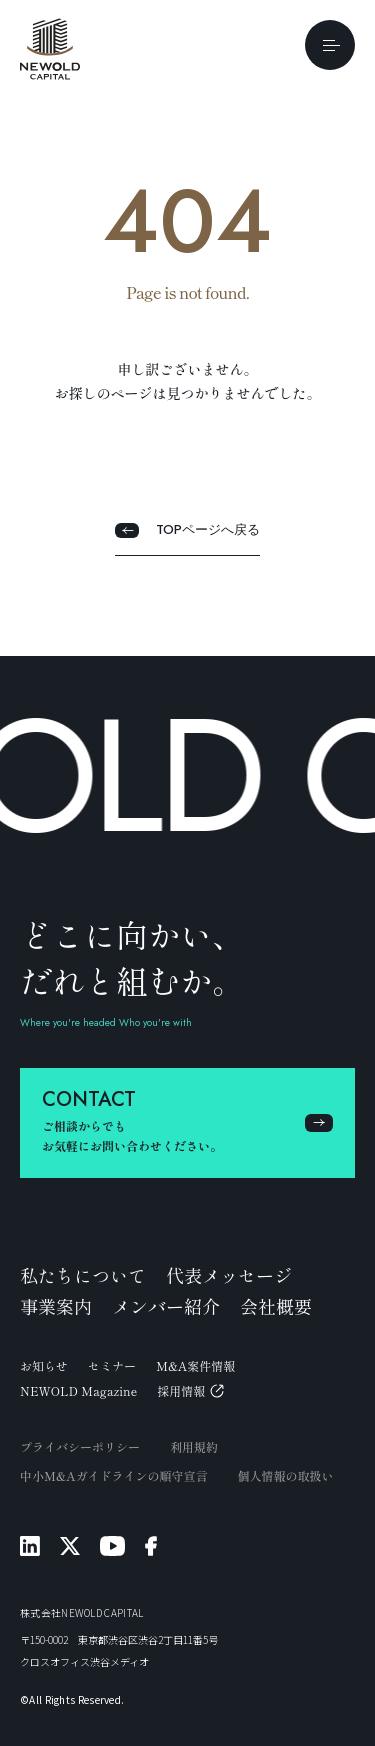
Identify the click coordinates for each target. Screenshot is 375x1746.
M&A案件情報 (195, 1365)
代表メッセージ (229, 1275)
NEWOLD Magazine (78, 1390)
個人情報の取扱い (286, 1475)
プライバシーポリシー (80, 1446)
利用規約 (194, 1446)
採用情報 (190, 1390)
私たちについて (83, 1275)
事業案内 (56, 1306)
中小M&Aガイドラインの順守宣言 (114, 1475)
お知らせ (44, 1365)
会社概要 (276, 1306)
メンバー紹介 (166, 1306)
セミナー (112, 1365)
